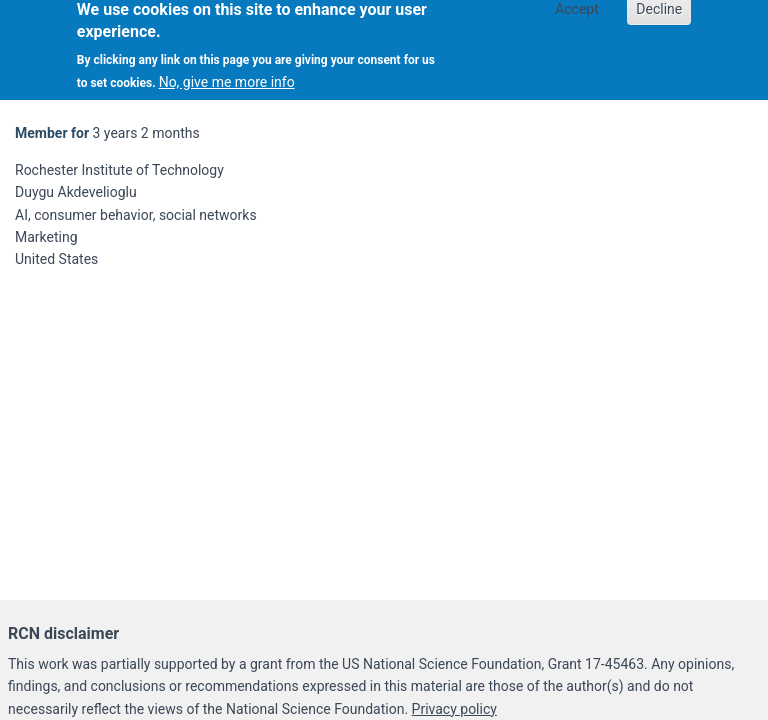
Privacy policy (454, 709)
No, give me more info (227, 77)
